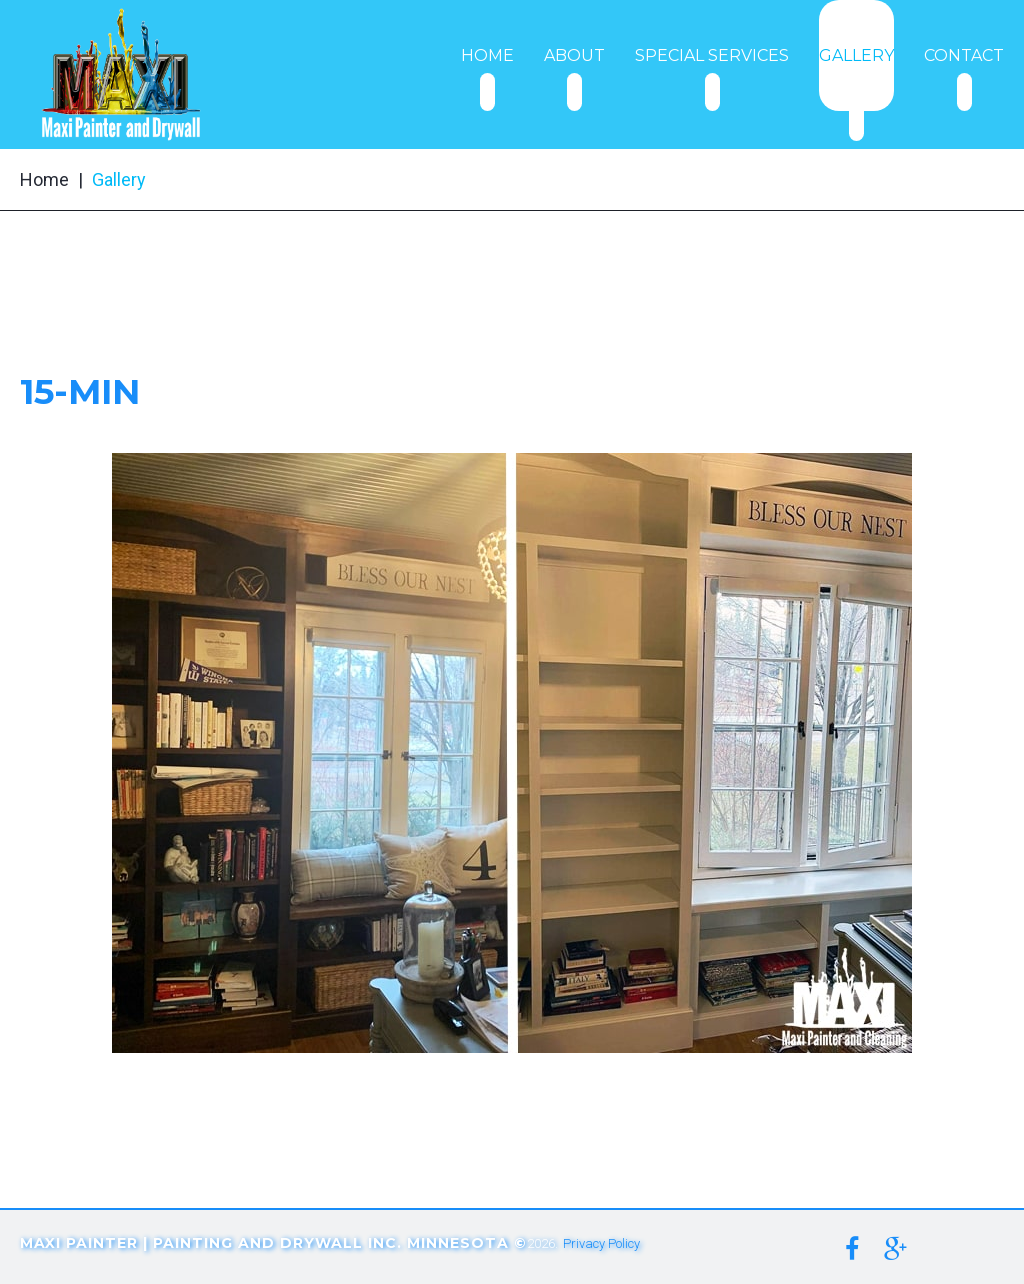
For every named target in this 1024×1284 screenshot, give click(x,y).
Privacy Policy (601, 1243)
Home (44, 179)
